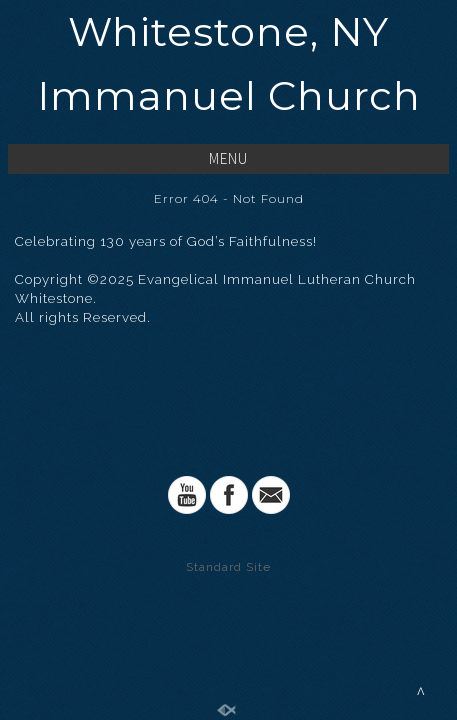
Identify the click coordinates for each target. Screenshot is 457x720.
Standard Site (228, 567)
